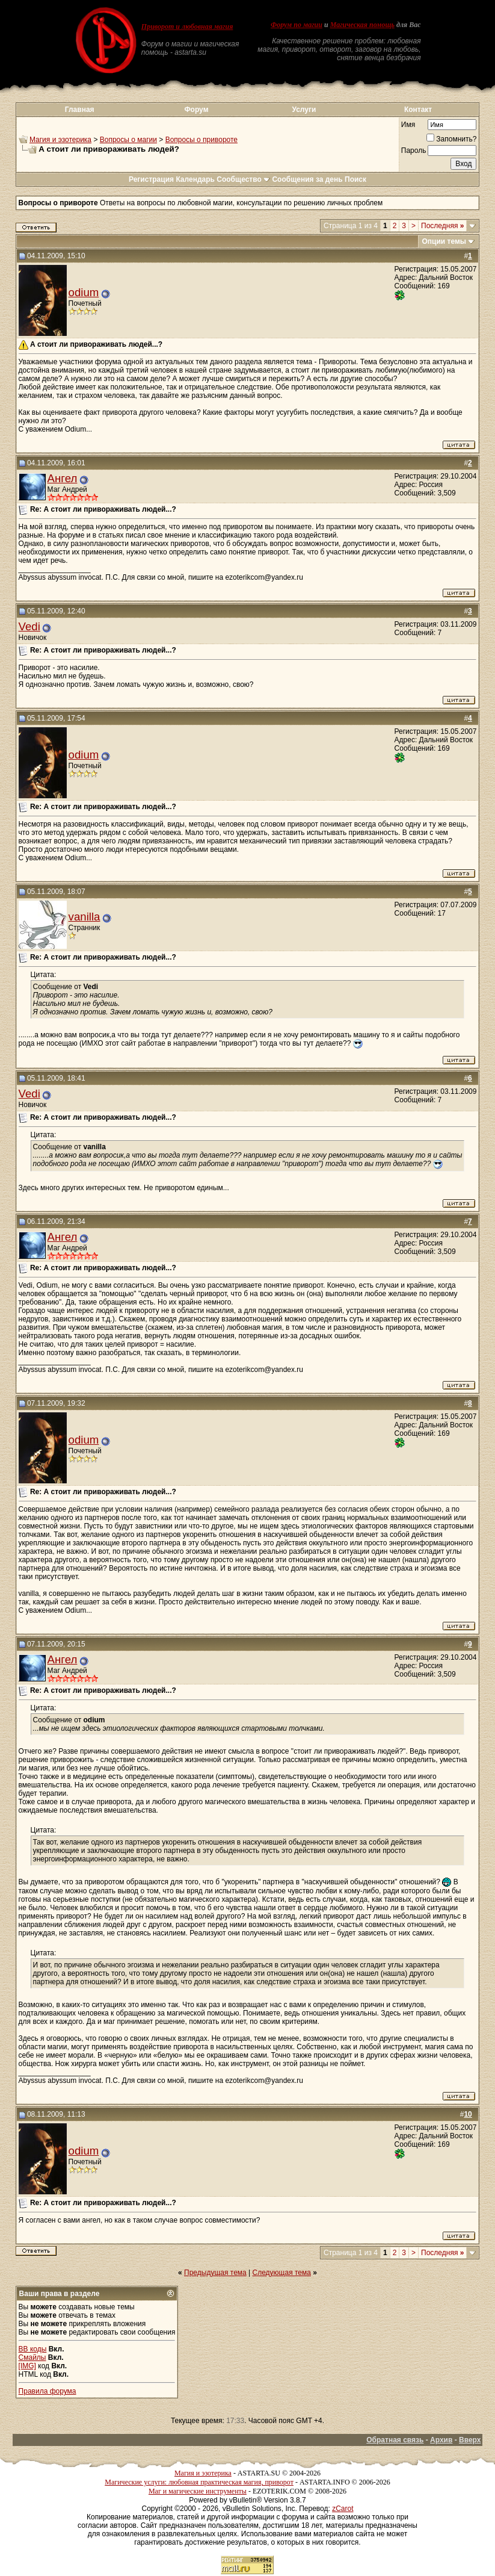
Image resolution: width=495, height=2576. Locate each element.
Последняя (442, 226)
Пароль (413, 150)
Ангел (63, 478)
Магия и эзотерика (60, 139)
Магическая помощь (362, 24)
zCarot (342, 2508)
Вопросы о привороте (201, 139)
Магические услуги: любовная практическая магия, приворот (199, 2482)
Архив (441, 2440)
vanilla (84, 916)
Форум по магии (296, 24)
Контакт (418, 109)
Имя (408, 124)
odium (84, 292)
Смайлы (32, 2357)
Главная (79, 109)
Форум (196, 109)
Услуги (304, 109)
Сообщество (243, 179)
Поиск (355, 179)
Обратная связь (394, 2440)
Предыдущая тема (215, 2272)
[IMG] (27, 2366)
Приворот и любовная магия (187, 26)
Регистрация (151, 179)
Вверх (470, 2440)
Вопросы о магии (128, 139)
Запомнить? (451, 139)
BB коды (33, 2349)
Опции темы (444, 241)
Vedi (29, 626)
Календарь (195, 179)
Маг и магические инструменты (198, 2491)
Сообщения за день (307, 179)
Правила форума (47, 2391)
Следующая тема (282, 2272)
